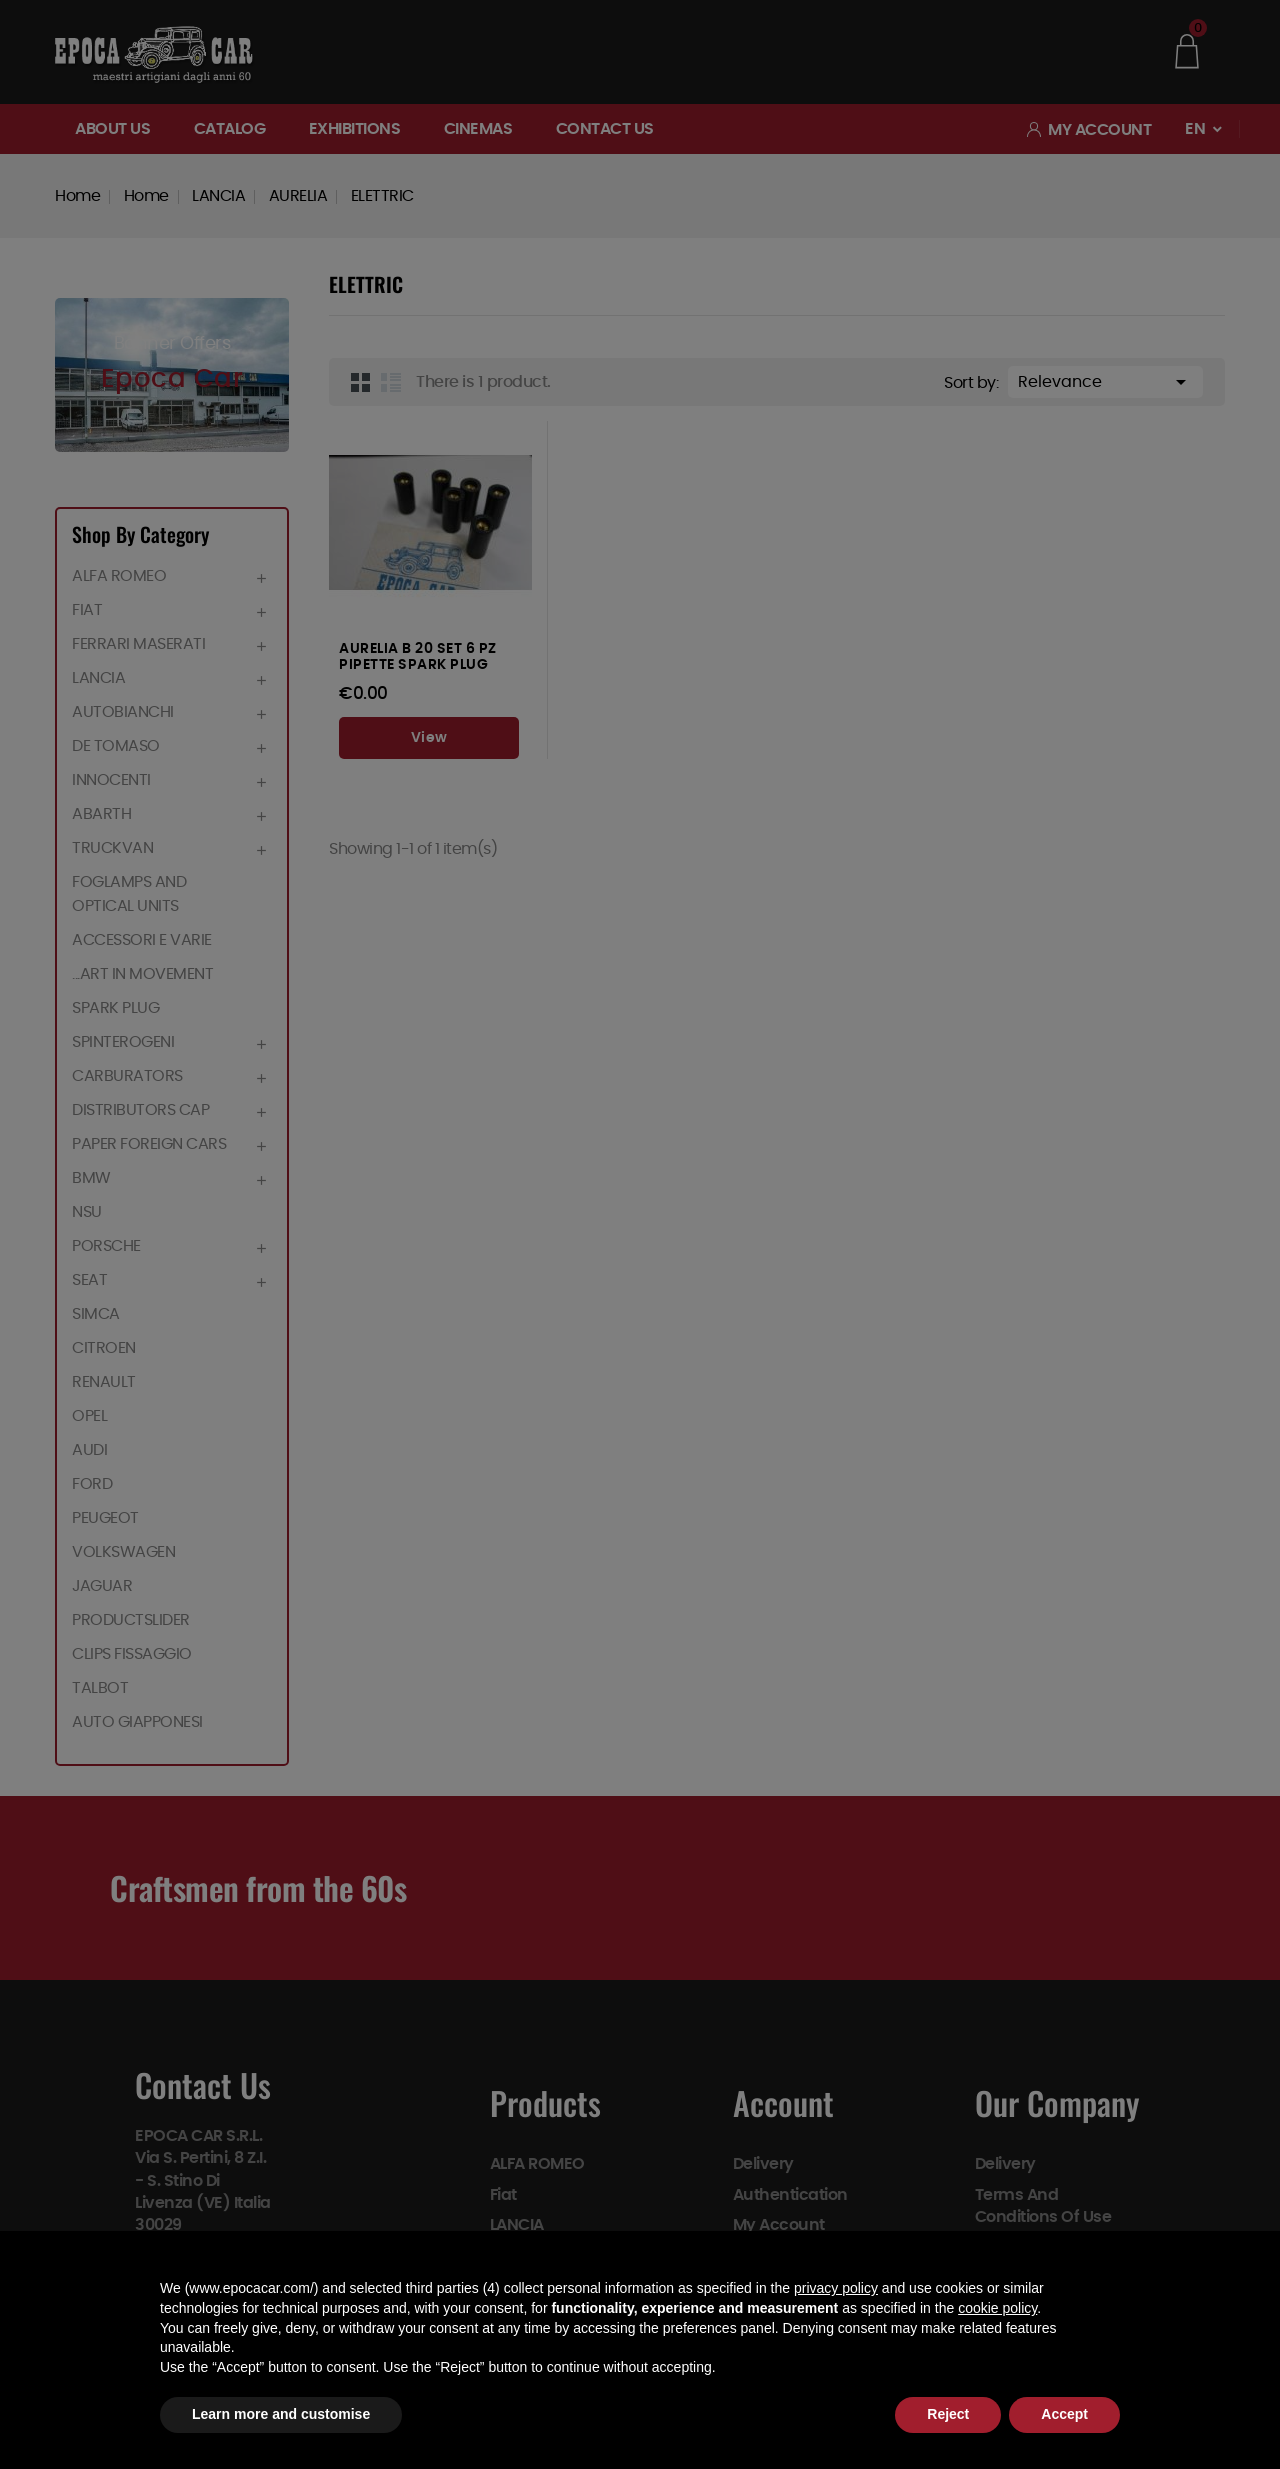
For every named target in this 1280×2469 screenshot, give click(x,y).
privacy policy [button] (836, 2288)
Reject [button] (948, 2414)
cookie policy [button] (997, 2308)
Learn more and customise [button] (281, 2414)
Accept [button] (1064, 2414)
